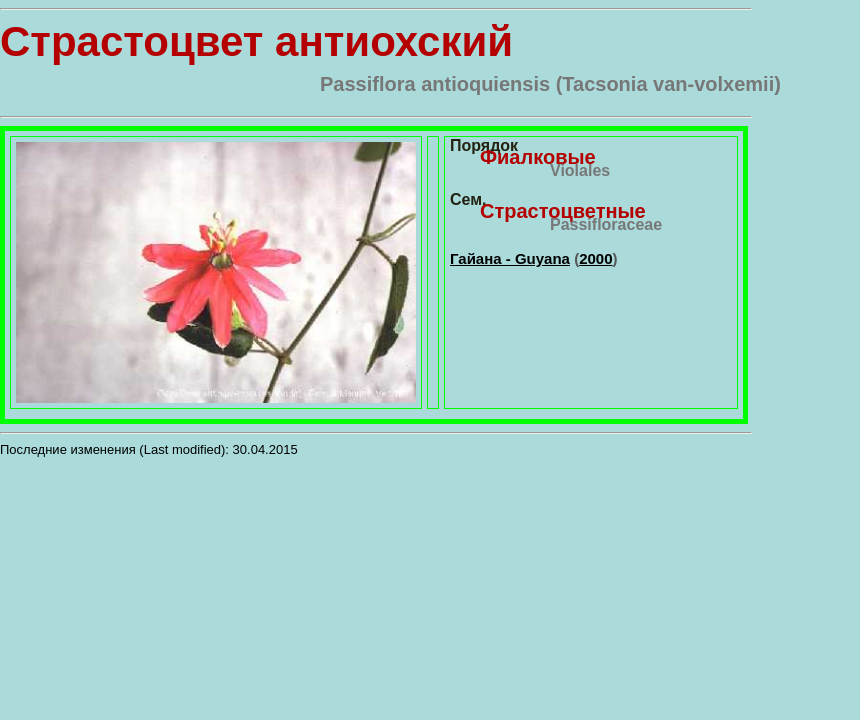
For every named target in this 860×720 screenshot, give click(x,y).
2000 (595, 258)
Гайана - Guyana (510, 258)
